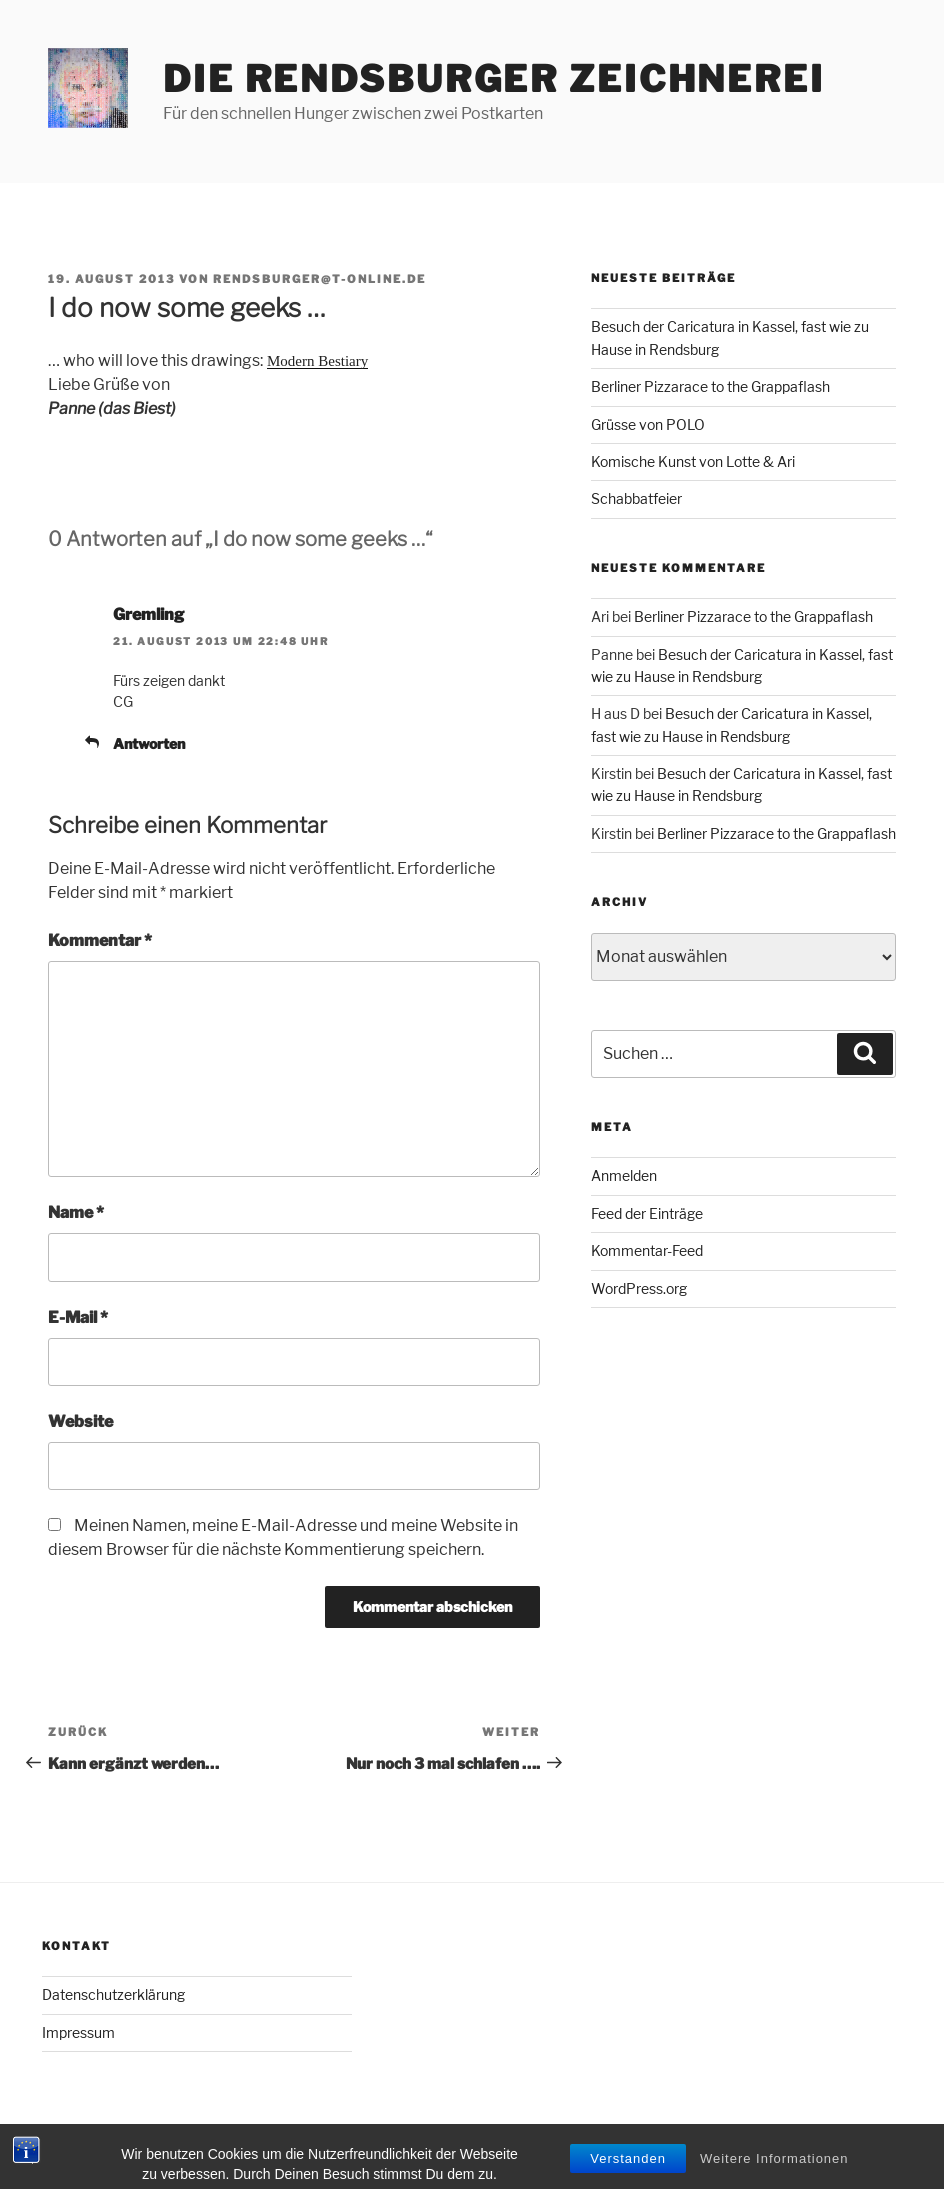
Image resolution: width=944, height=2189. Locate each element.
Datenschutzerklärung (113, 1994)
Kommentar (100, 940)
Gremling (148, 614)
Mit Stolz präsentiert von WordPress (157, 2142)
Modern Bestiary (317, 361)
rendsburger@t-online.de (319, 279)
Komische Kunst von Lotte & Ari (693, 461)
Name (76, 1212)
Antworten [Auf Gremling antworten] (149, 743)
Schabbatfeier (636, 498)
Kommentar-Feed (647, 1250)
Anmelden (624, 1175)
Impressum (78, 2032)
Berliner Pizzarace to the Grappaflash (710, 386)
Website (80, 1421)
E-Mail (78, 1317)
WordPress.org (639, 1288)
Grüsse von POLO (648, 424)
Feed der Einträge (647, 1213)
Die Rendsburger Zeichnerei (494, 79)
